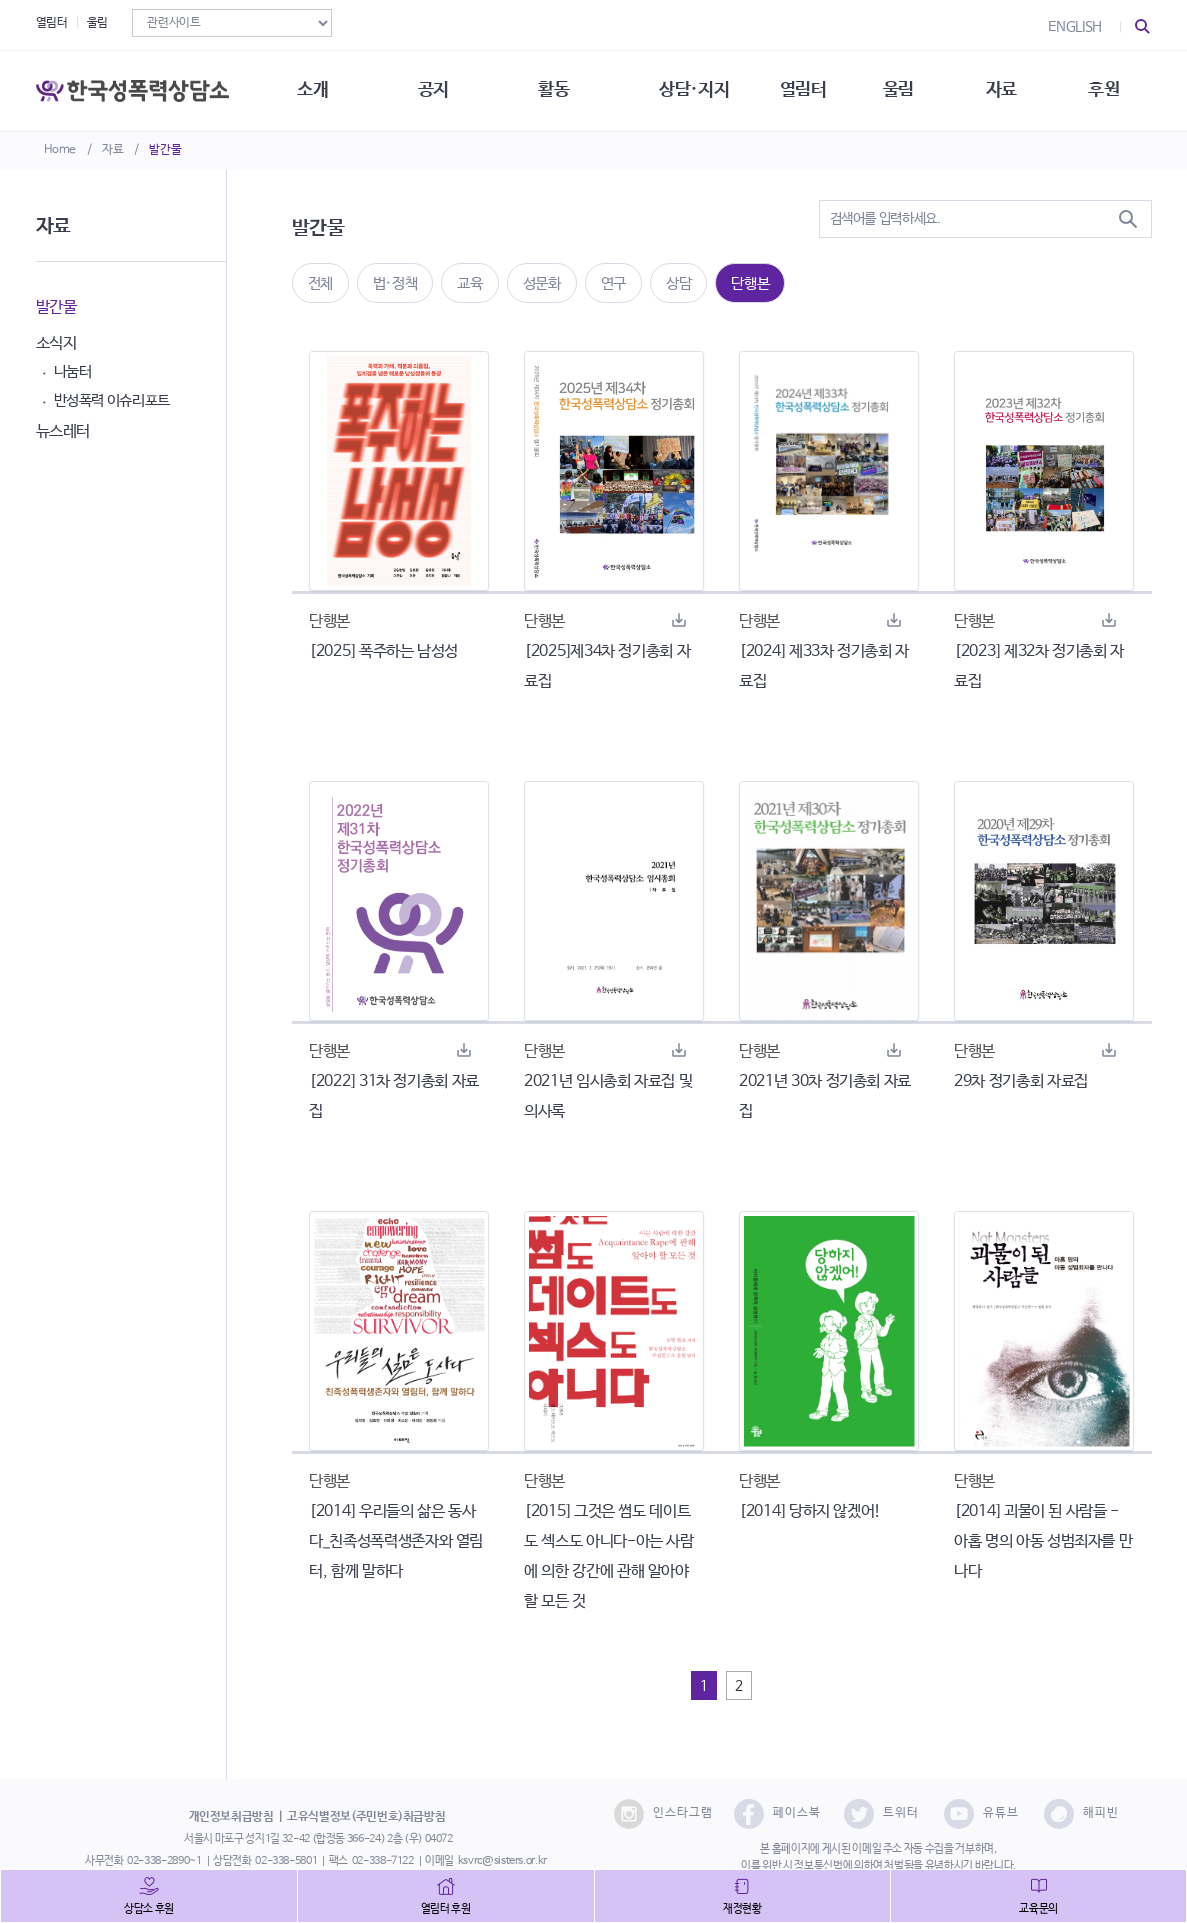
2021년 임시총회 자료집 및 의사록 (608, 1096)
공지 (433, 90)
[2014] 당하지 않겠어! (810, 1511)
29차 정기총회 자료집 (1021, 1081)
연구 (613, 283)
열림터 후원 (446, 1909)
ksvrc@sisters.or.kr (502, 1861)
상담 (678, 283)
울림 (97, 23)
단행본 (750, 283)
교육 (469, 283)
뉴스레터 (63, 431)
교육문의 (1038, 1909)
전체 (320, 283)
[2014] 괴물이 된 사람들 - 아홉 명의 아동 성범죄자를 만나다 (1043, 1541)
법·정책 (395, 283)
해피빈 (1081, 1814)
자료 (112, 150)
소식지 (56, 343)
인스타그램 (663, 1814)
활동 (553, 90)
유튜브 (981, 1814)
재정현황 (742, 1909)
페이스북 (777, 1814)
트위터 (881, 1814)
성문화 (542, 283)
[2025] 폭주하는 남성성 (383, 651)
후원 (1103, 90)
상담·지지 (694, 90)
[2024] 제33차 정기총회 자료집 (824, 666)
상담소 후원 (149, 1909)
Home (60, 150)
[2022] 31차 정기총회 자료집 (394, 1096)
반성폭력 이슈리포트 (112, 400)
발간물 (165, 150)
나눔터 (73, 371)
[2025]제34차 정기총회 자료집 (607, 666)
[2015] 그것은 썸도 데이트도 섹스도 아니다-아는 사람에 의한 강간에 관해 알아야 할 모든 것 (609, 1556)
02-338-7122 (383, 1861)
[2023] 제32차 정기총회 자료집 (1039, 666)
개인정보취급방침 (231, 1817)
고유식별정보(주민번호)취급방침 (366, 1817)
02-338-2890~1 (164, 1861)
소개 (312, 90)
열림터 (52, 23)
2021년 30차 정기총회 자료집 (825, 1096)
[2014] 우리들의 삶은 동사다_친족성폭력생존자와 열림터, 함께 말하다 (396, 1541)
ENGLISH (1075, 27)
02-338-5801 (286, 1861)
